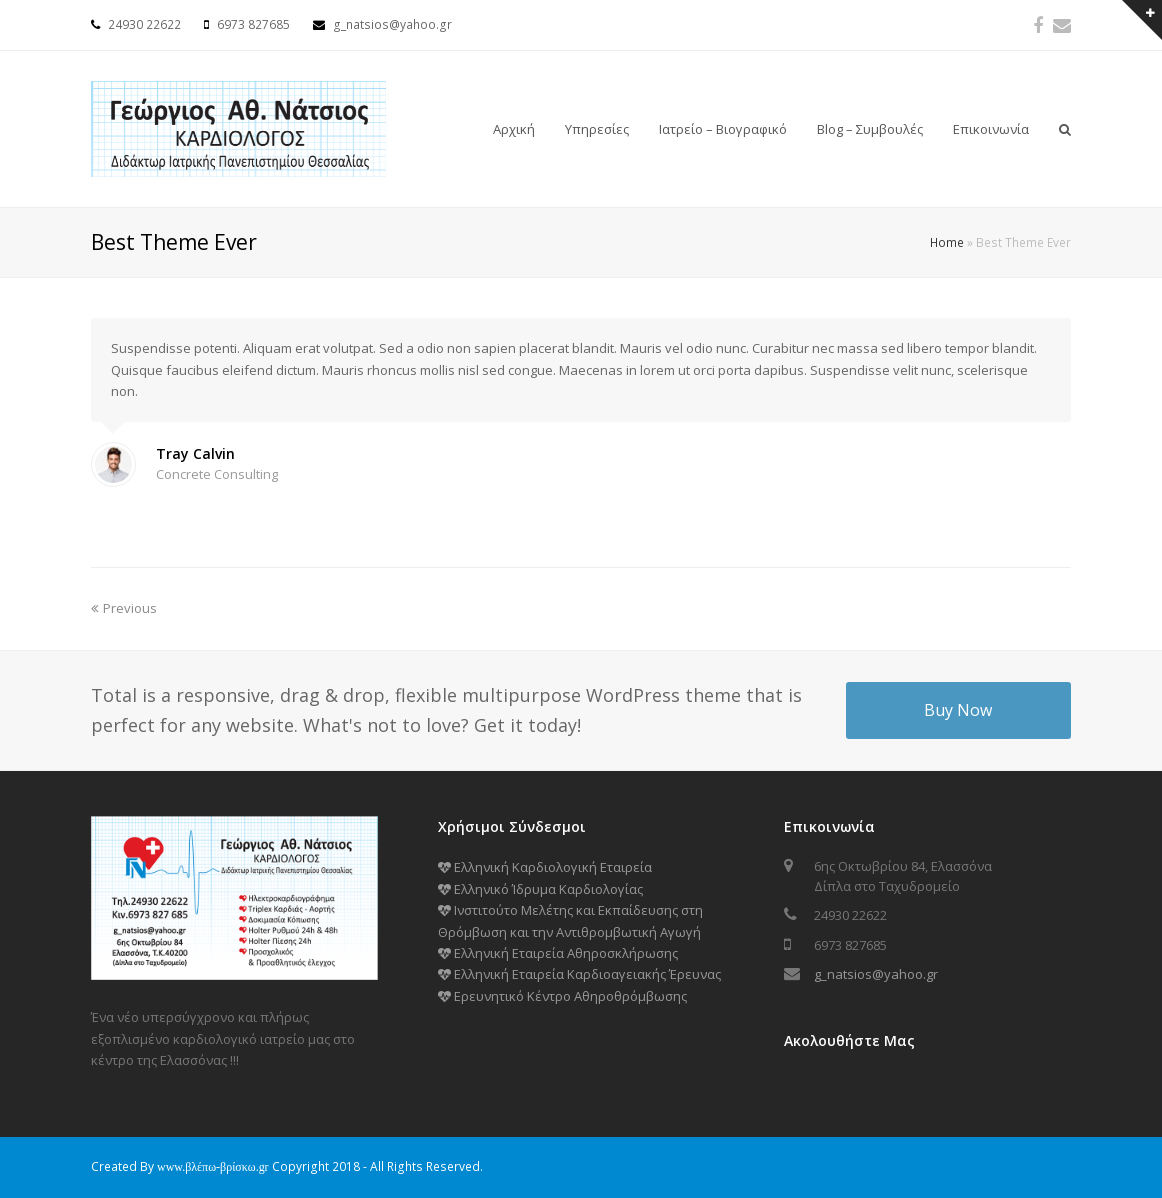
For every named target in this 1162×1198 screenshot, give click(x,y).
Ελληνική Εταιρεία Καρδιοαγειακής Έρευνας (579, 974)
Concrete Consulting (217, 474)
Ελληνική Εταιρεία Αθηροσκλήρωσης (558, 953)
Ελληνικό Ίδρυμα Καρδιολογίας (540, 889)
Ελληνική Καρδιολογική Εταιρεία (545, 867)
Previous (124, 608)
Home (947, 242)
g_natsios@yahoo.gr (876, 974)
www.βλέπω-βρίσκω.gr (213, 1167)
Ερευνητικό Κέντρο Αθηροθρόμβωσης (562, 996)
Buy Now (958, 710)
